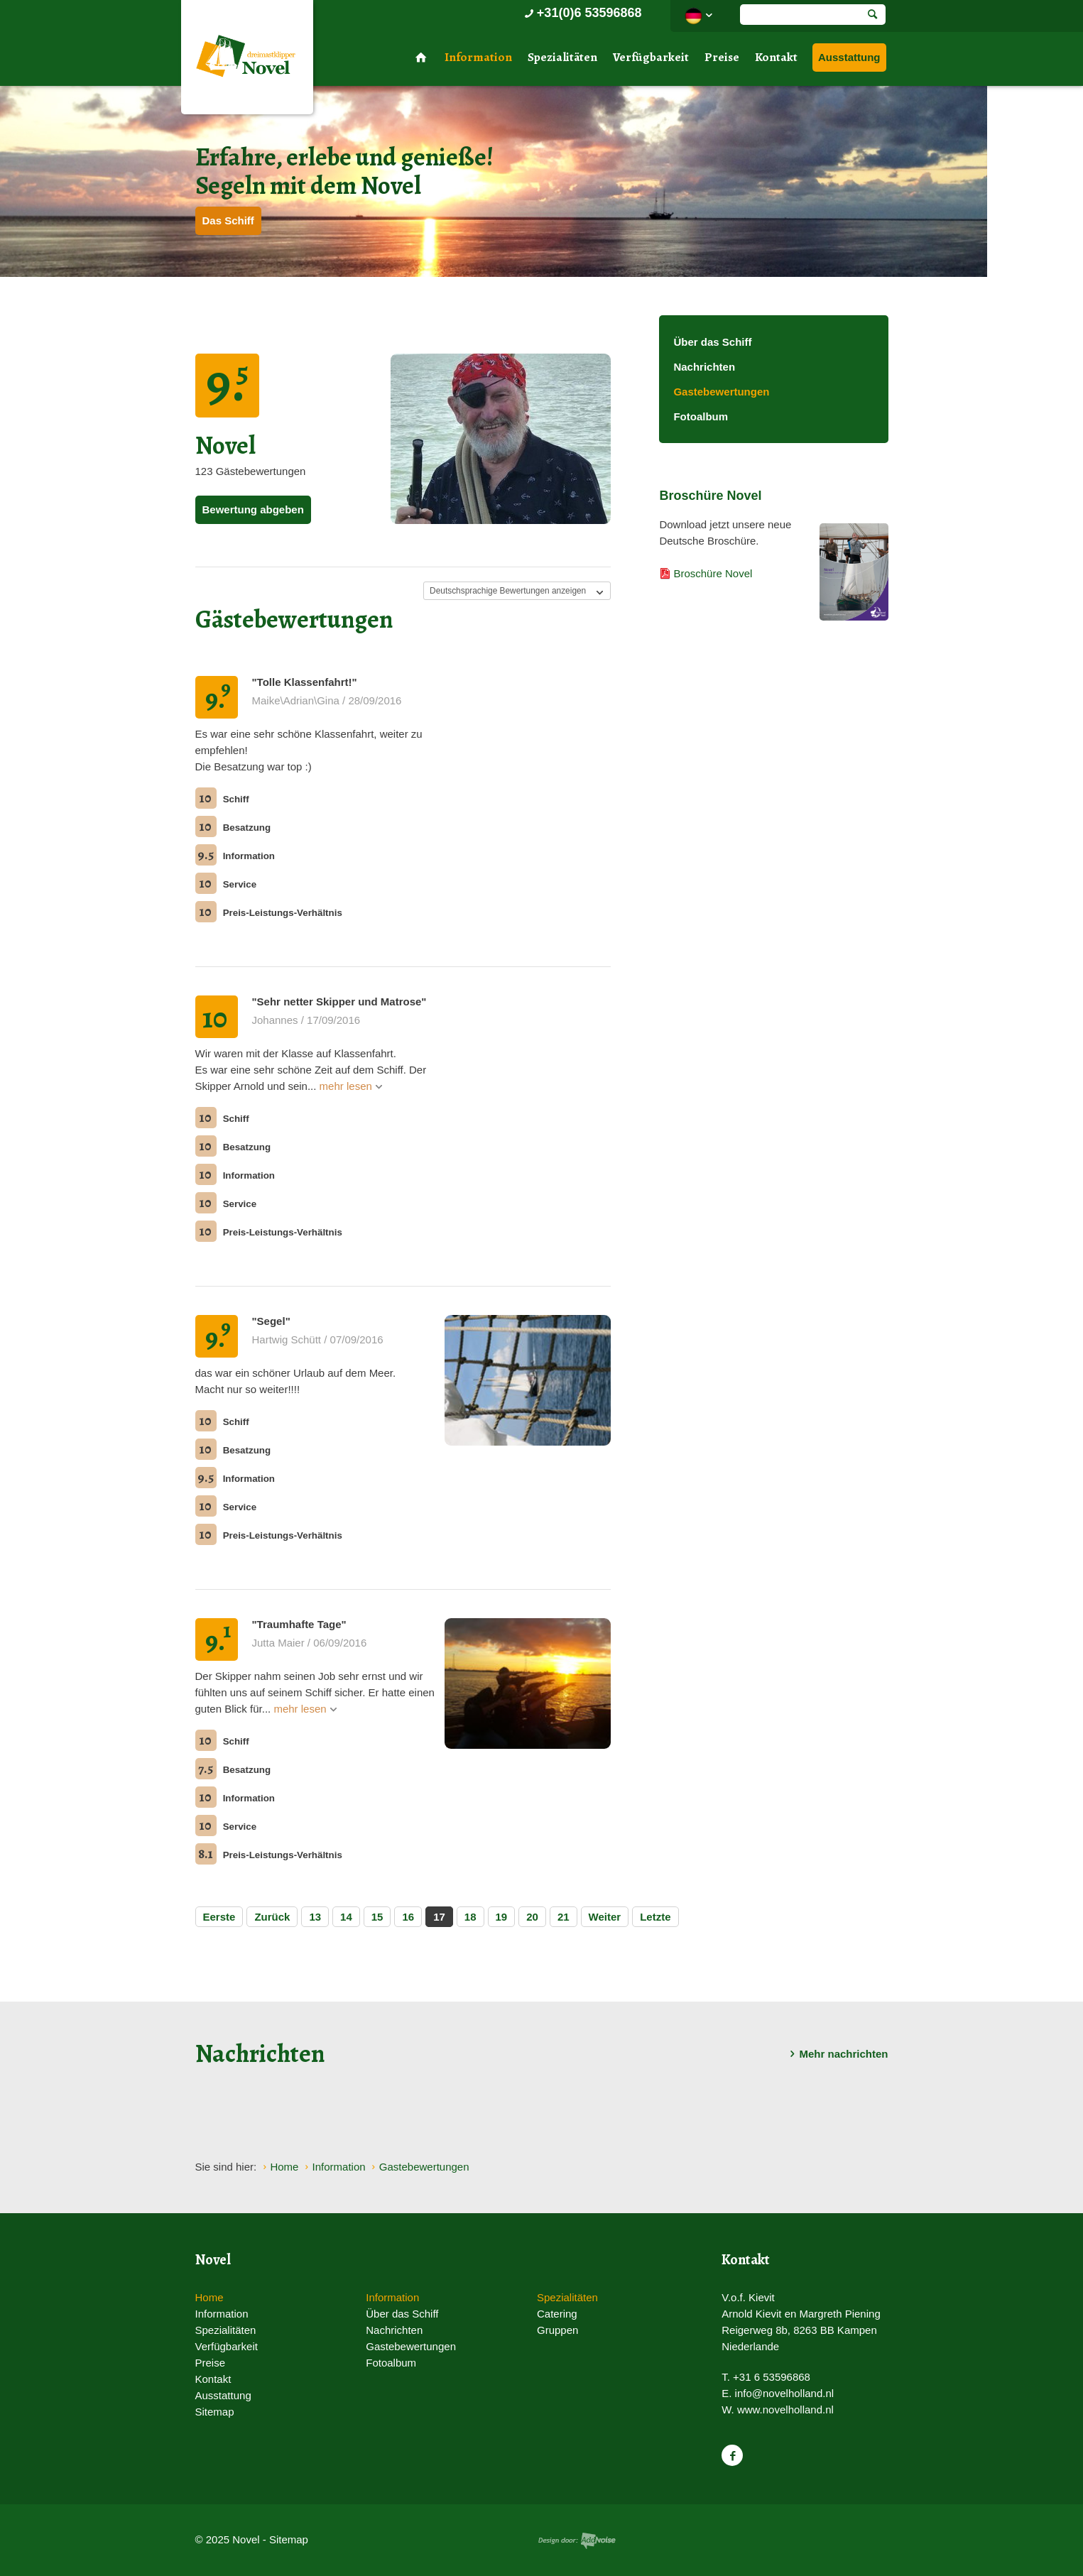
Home (209, 2297)
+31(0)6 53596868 (582, 13)
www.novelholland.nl (785, 2409)
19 (502, 1917)
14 (346, 1917)
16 (408, 1917)
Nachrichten (704, 367)
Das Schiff (228, 220)
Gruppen (557, 2330)
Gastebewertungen (721, 392)
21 (563, 1917)
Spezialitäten (562, 57)
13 (315, 1917)
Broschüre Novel (712, 573)
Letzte (655, 1917)
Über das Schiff (712, 342)
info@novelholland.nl (784, 2393)
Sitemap (214, 2412)
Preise (721, 57)
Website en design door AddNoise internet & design (577, 2541)
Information (478, 57)
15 (377, 1917)
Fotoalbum (700, 416)
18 (470, 1917)
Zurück (272, 1917)
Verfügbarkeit (651, 57)
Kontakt (776, 57)
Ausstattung (849, 57)
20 (532, 1917)
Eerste (219, 1917)
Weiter (605, 1917)
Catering (557, 2314)
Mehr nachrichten (836, 2054)
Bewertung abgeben (253, 509)
